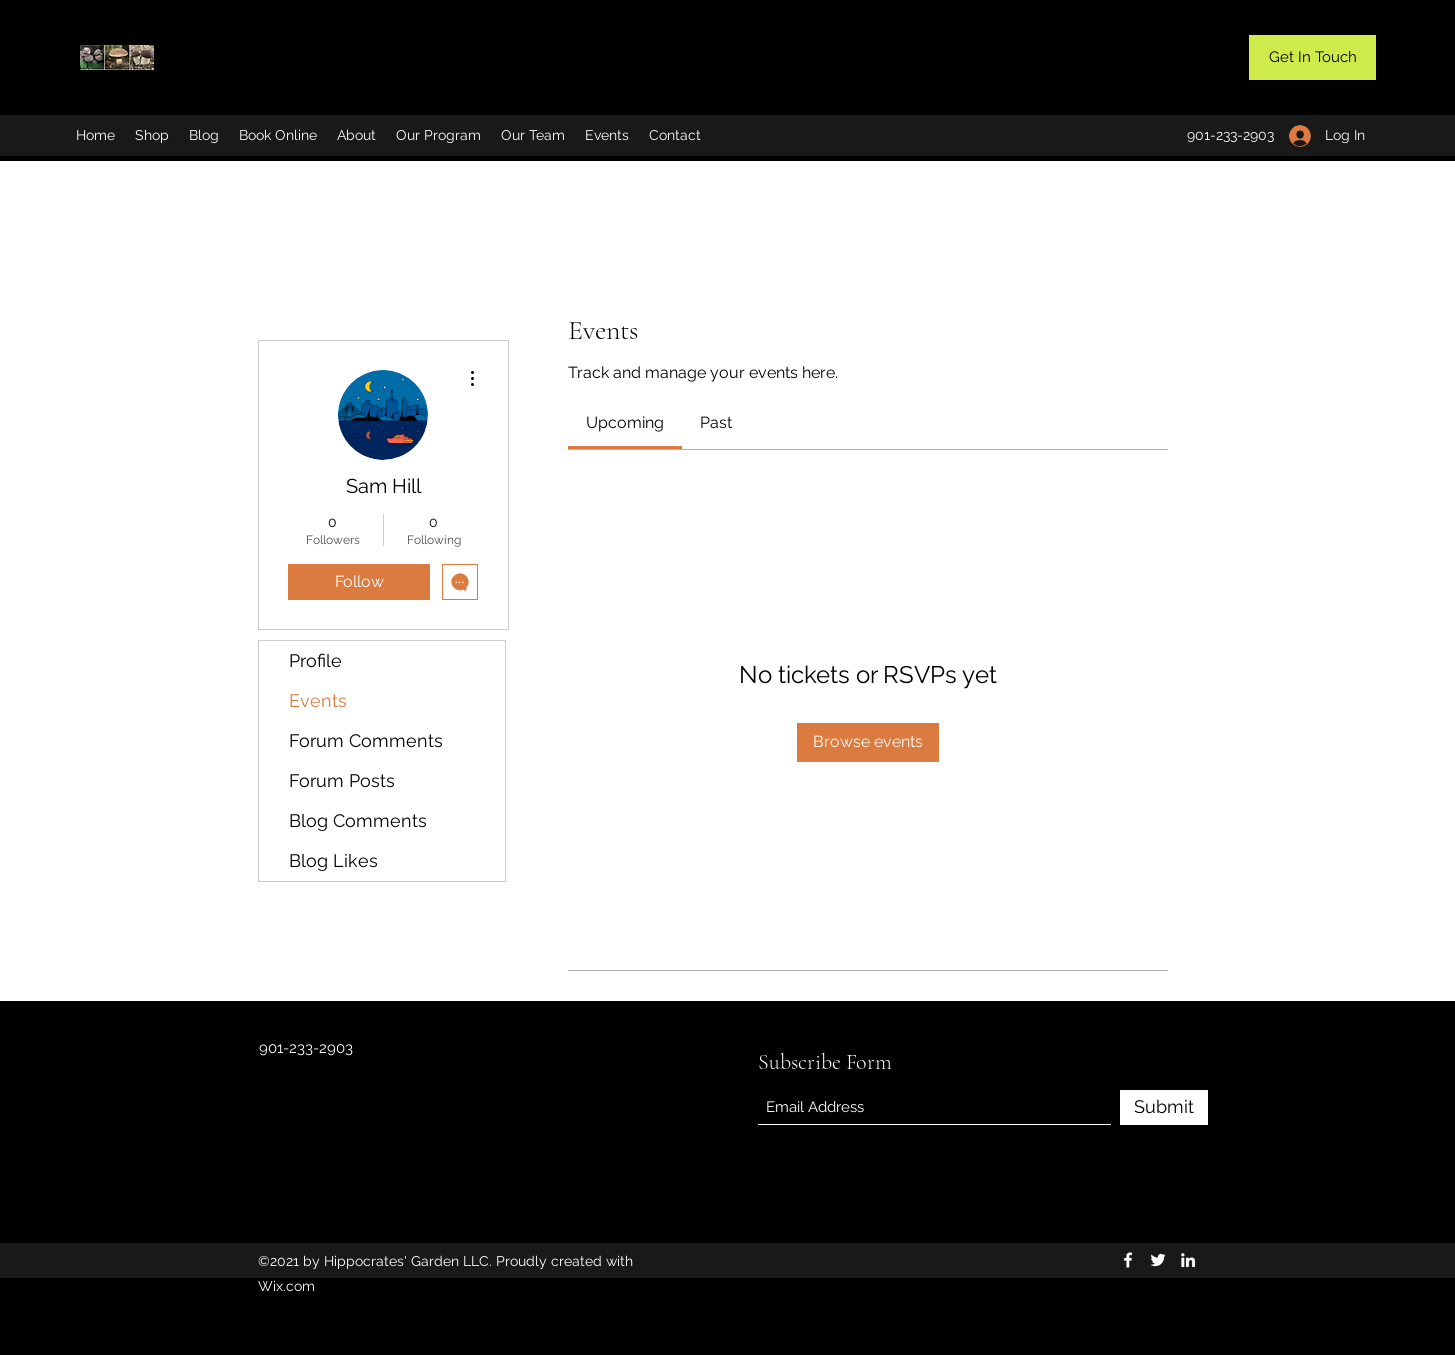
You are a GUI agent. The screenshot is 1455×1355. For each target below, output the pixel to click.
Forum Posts (342, 780)
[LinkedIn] (1188, 1260)
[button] (1312, 57)
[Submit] (1164, 1107)
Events (318, 700)
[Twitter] (1158, 1260)
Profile (315, 660)
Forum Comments (366, 740)
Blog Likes (333, 860)
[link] (625, 422)
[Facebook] (1128, 1260)
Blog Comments (358, 820)
